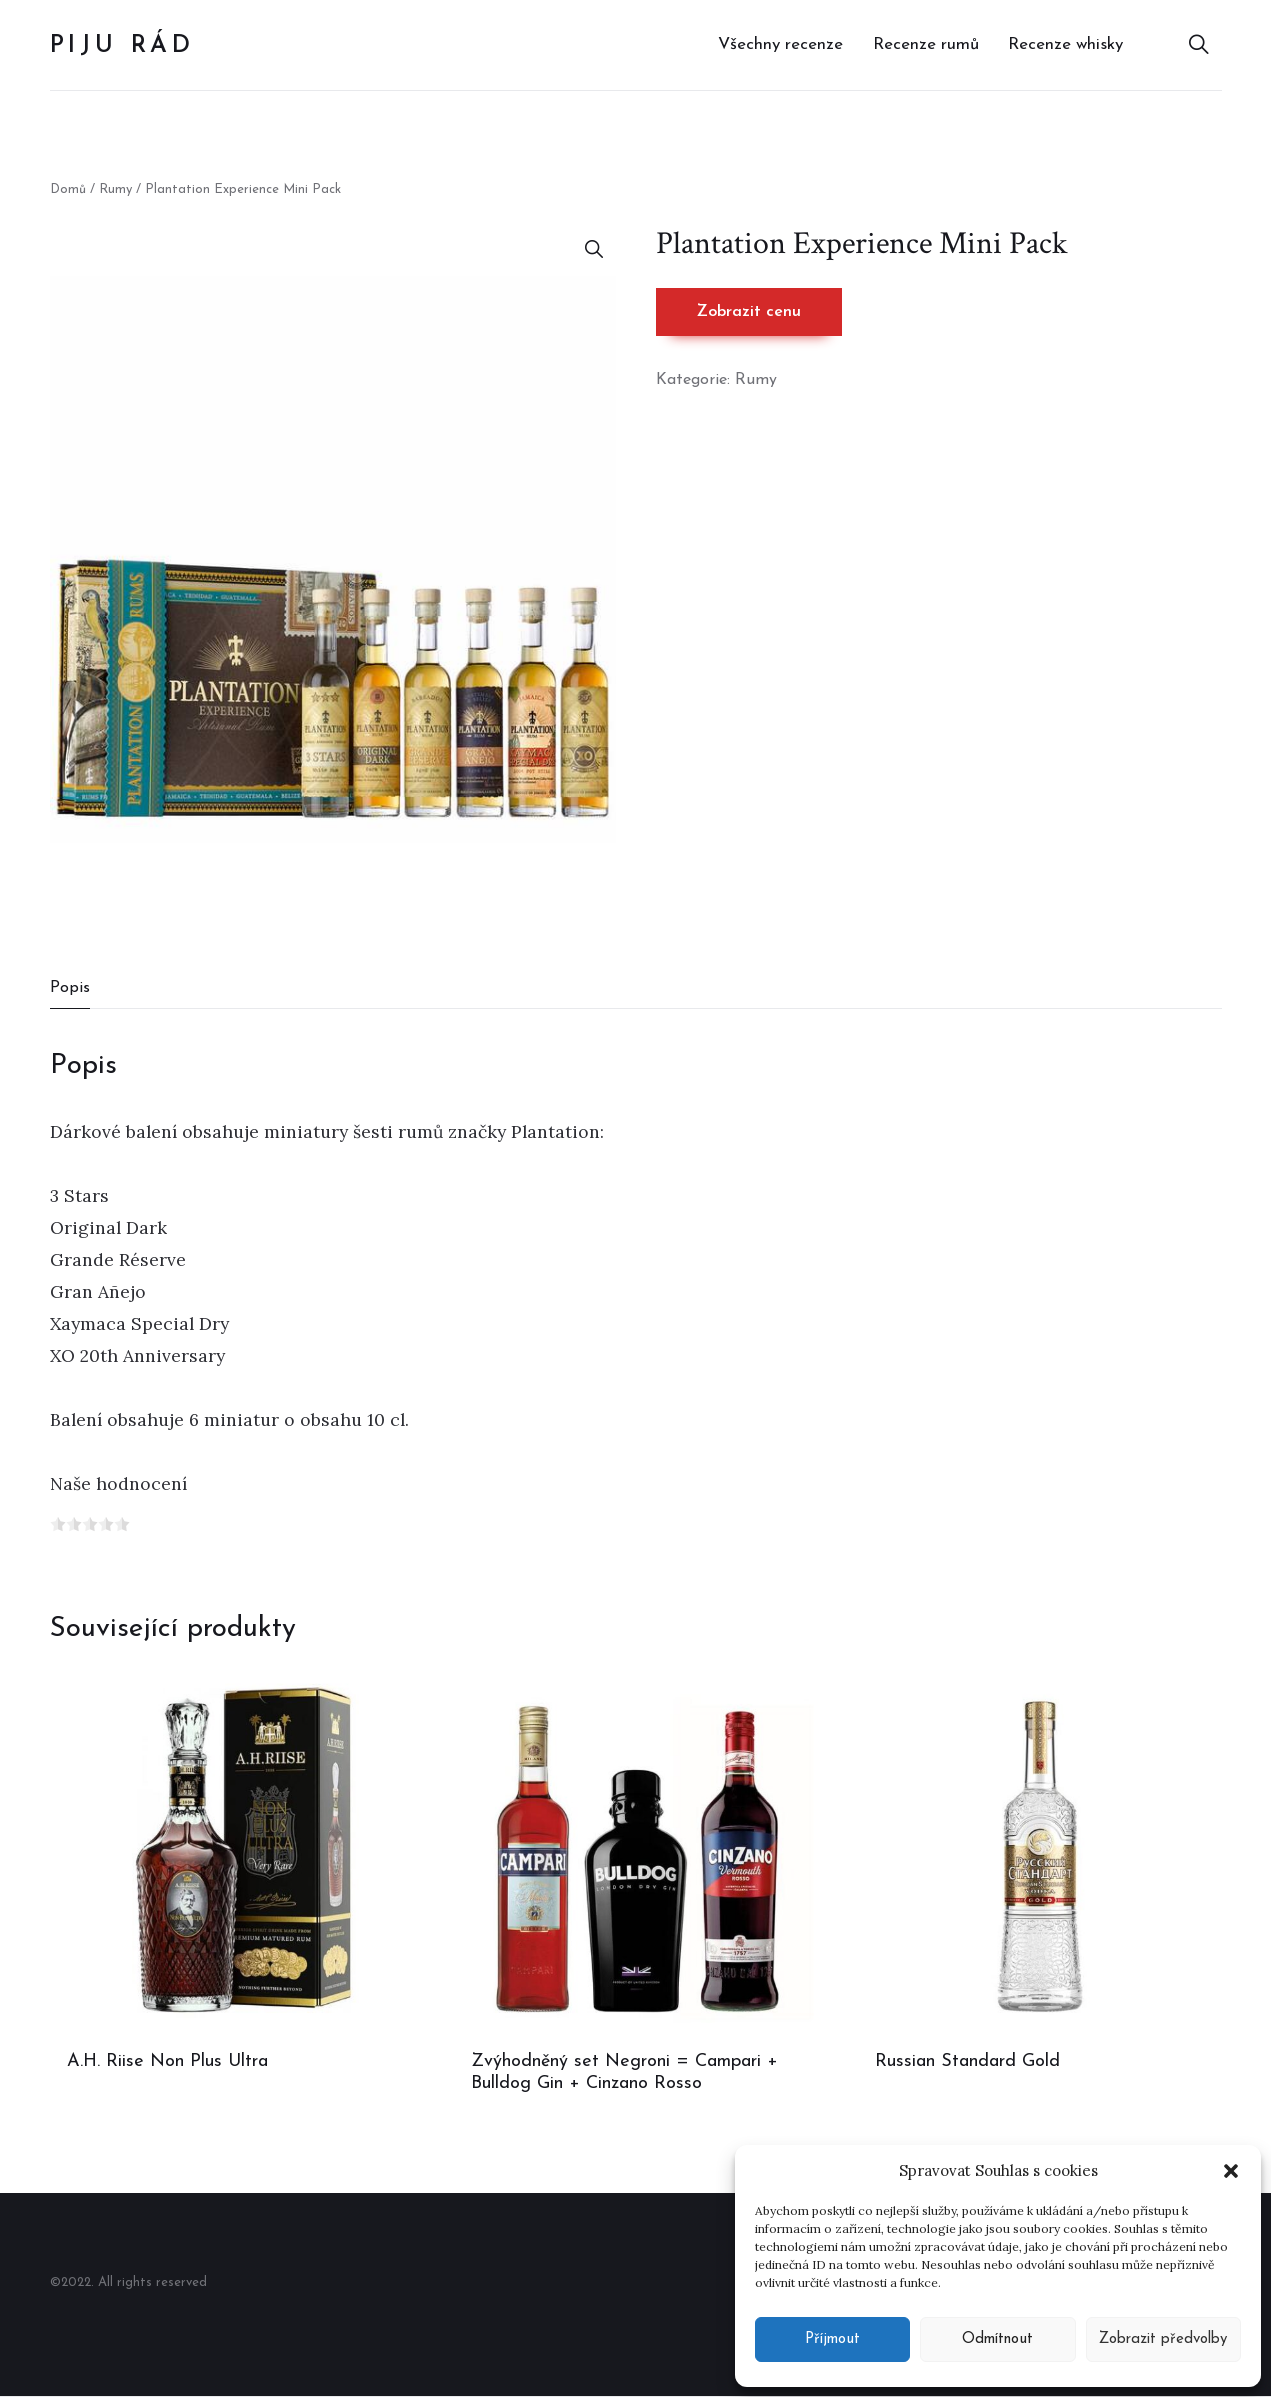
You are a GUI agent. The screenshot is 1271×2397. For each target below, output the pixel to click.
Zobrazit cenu (749, 312)
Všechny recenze (780, 44)
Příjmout (832, 2339)
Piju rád (122, 46)
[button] (1231, 2171)
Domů (68, 189)
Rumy (115, 189)
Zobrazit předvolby (1163, 2339)
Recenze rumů (926, 44)
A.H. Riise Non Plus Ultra (167, 2061)
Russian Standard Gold (967, 2061)
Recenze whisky (1065, 44)
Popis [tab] (70, 988)
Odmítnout (997, 2339)
